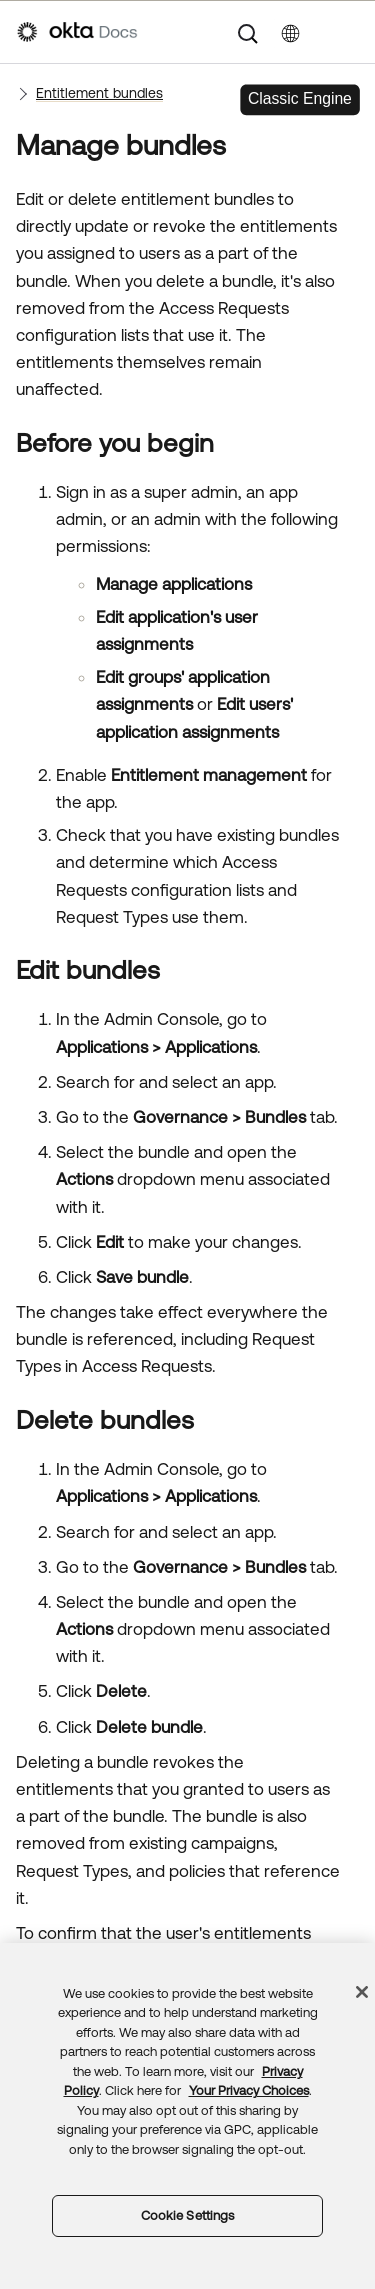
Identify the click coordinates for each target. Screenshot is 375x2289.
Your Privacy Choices (249, 2090)
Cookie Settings (188, 2215)
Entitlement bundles (99, 93)
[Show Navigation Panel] (348, 32)
